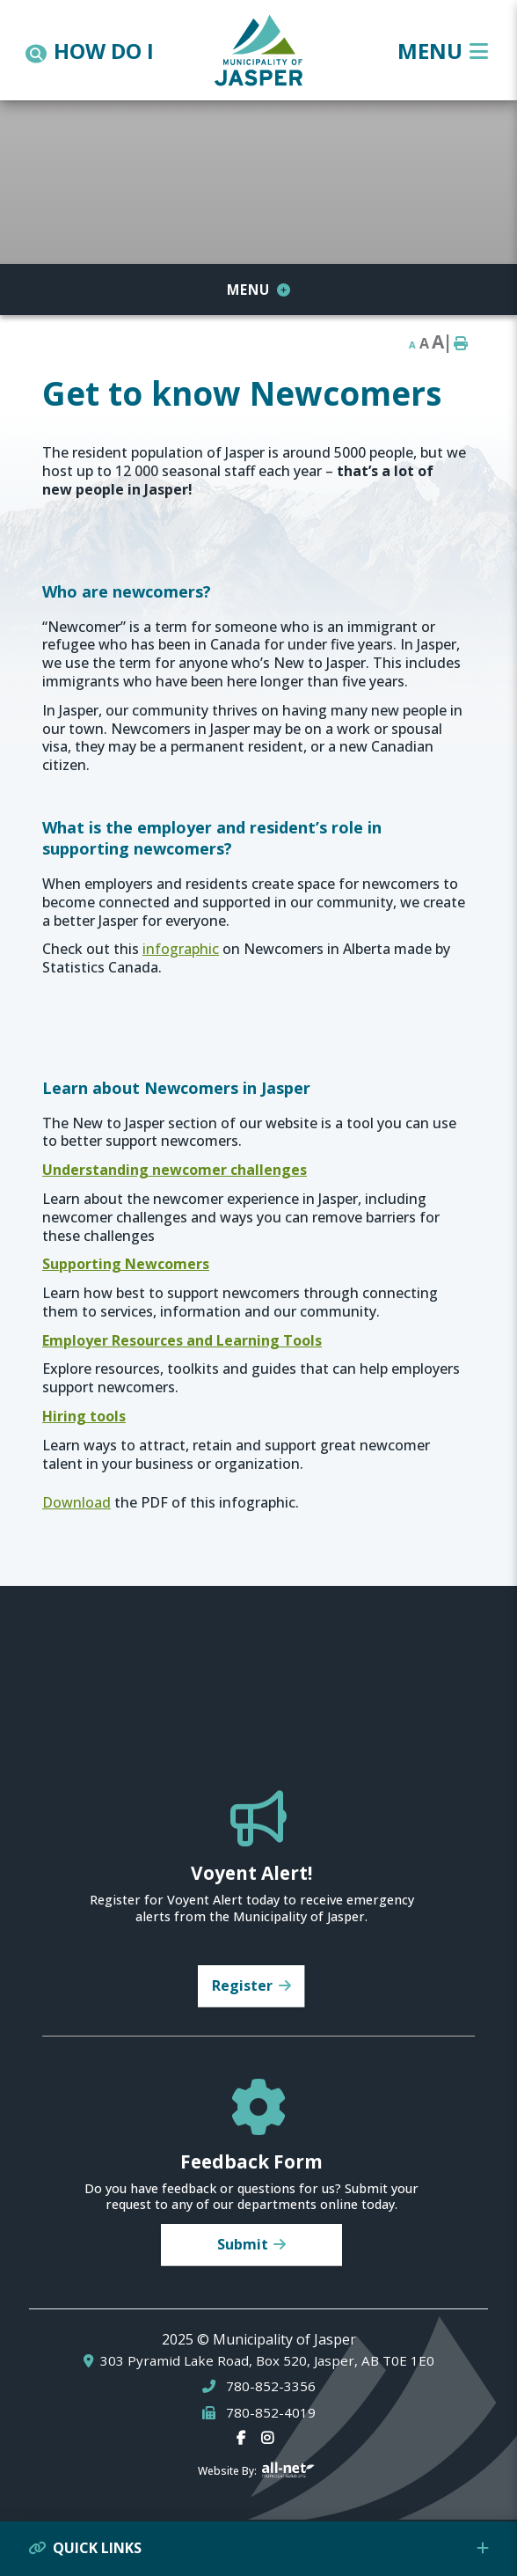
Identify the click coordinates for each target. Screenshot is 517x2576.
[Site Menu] (258, 289)
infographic (180, 948)
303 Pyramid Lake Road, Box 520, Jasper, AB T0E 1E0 (267, 2360)
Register (242, 1985)
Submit (242, 2244)
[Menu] (442, 50)
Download (76, 1502)
